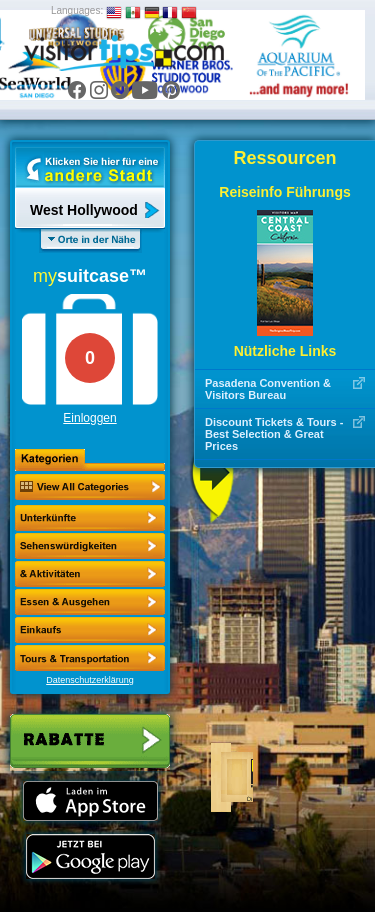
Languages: (77, 10)
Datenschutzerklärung (90, 680)
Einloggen (89, 418)
